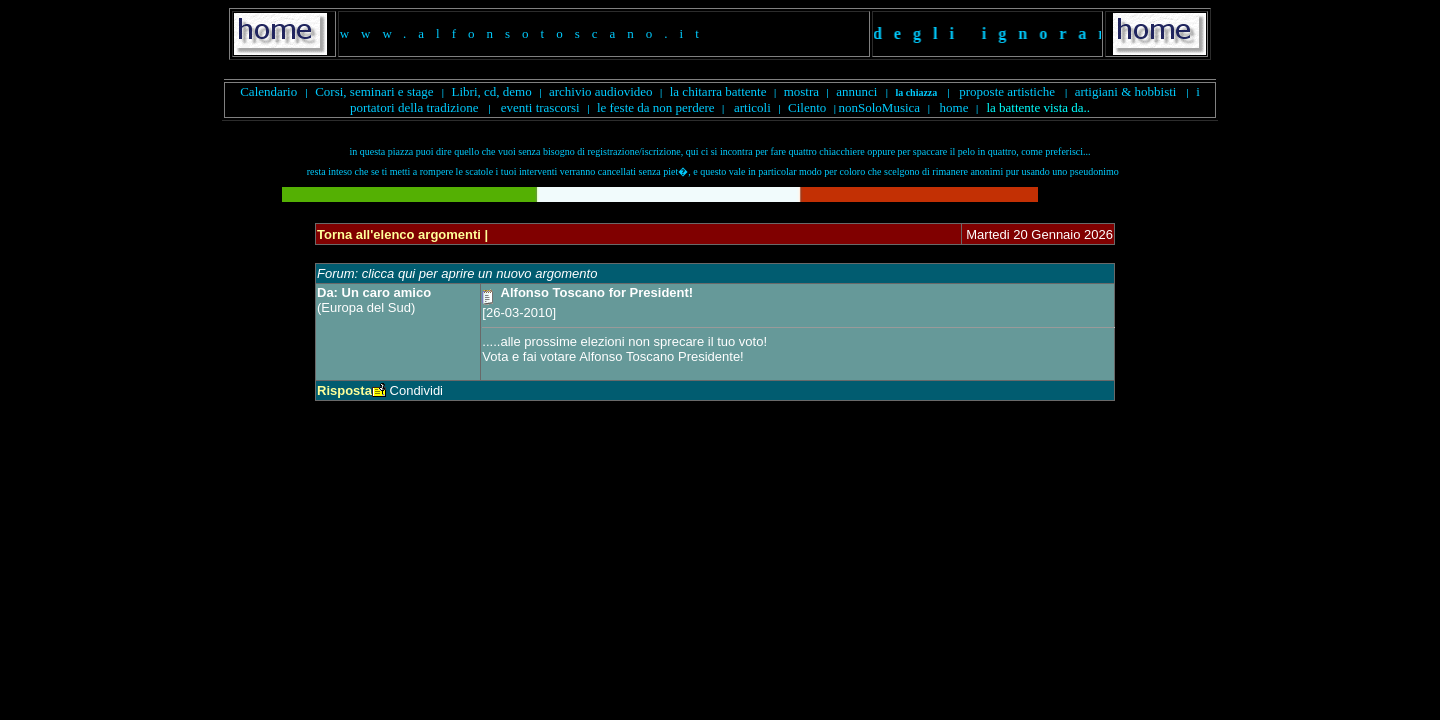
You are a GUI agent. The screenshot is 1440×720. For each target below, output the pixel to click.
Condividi (416, 390)
